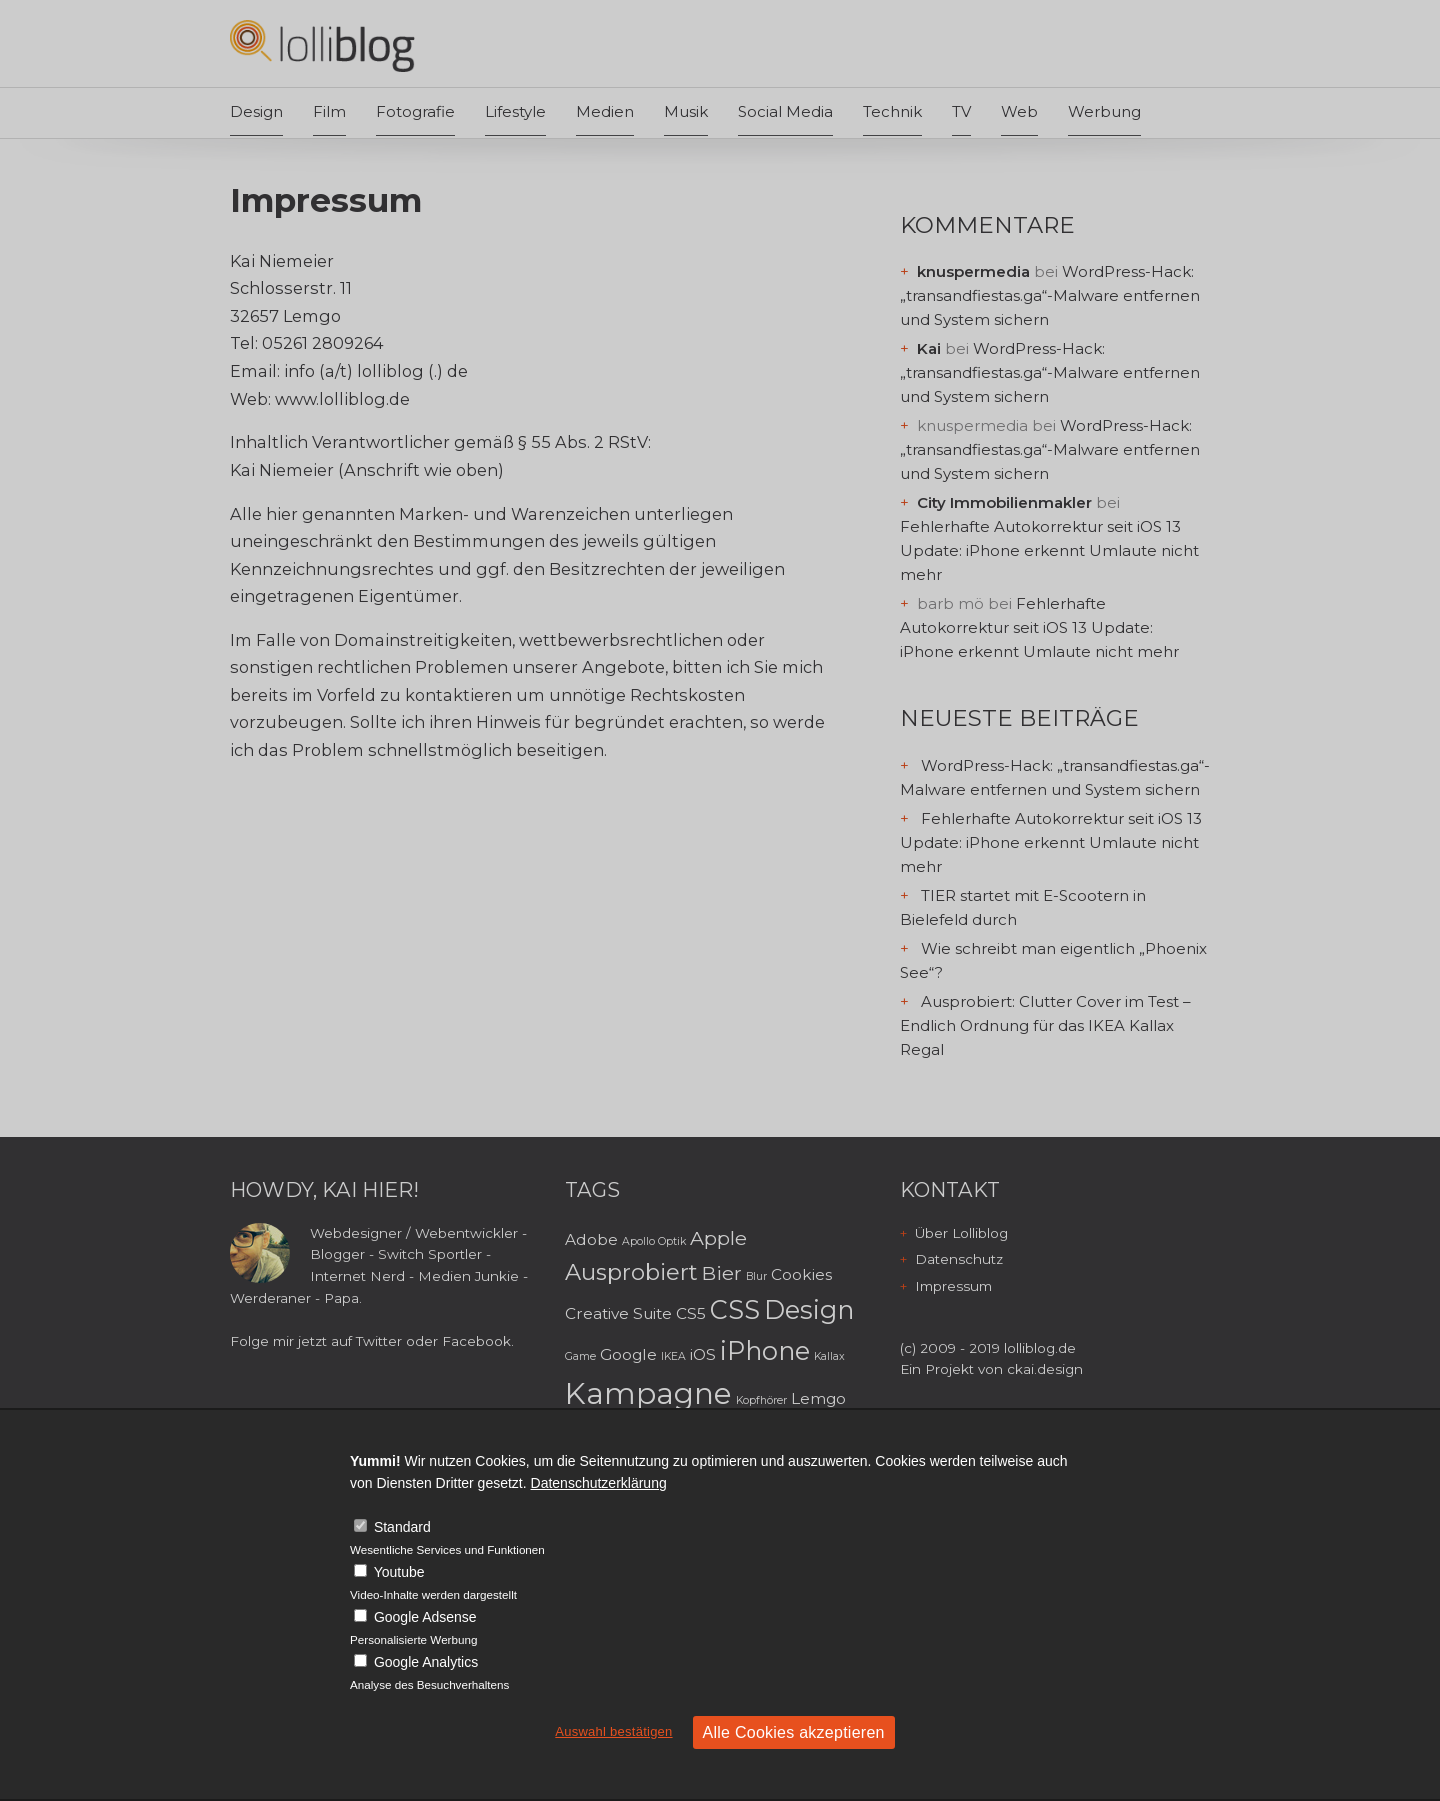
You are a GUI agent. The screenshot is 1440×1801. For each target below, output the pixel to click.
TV (961, 111)
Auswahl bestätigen (613, 1731)
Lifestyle (515, 111)
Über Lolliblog (961, 1233)
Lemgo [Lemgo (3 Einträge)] (818, 1398)
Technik (892, 111)
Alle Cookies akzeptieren (794, 1732)
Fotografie (415, 111)
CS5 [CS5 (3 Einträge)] (691, 1313)
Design (256, 111)
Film (329, 111)
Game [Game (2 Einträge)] (580, 1356)
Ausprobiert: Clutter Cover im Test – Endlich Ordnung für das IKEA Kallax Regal (1045, 1025)
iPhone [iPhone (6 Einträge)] (765, 1350)
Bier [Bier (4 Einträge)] (722, 1273)
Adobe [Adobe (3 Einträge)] (591, 1239)
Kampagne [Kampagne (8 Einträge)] (648, 1393)
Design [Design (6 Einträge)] (809, 1309)
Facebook (476, 1341)
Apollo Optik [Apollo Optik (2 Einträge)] (654, 1241)
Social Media (785, 111)
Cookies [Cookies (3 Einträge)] (801, 1274)
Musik (686, 111)
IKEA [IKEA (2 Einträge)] (673, 1356)
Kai (929, 348)
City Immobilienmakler (1004, 502)
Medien (605, 111)
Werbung (1104, 111)
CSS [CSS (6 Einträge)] (735, 1309)
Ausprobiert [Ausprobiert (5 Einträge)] (631, 1272)
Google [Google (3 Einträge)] (628, 1354)
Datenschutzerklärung (599, 1483)
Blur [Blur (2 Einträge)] (756, 1276)
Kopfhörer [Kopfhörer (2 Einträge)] (761, 1400)
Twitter (379, 1341)
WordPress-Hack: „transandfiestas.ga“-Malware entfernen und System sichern (1050, 295)
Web (1019, 111)
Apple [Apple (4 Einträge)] (718, 1238)
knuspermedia (973, 271)
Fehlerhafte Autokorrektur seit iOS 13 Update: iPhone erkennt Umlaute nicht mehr (1049, 550)
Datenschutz (959, 1259)
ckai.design (1045, 1369)
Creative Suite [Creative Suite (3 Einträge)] (618, 1313)
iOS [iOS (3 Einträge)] (703, 1354)
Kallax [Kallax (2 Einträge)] (829, 1356)
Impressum (953, 1286)
